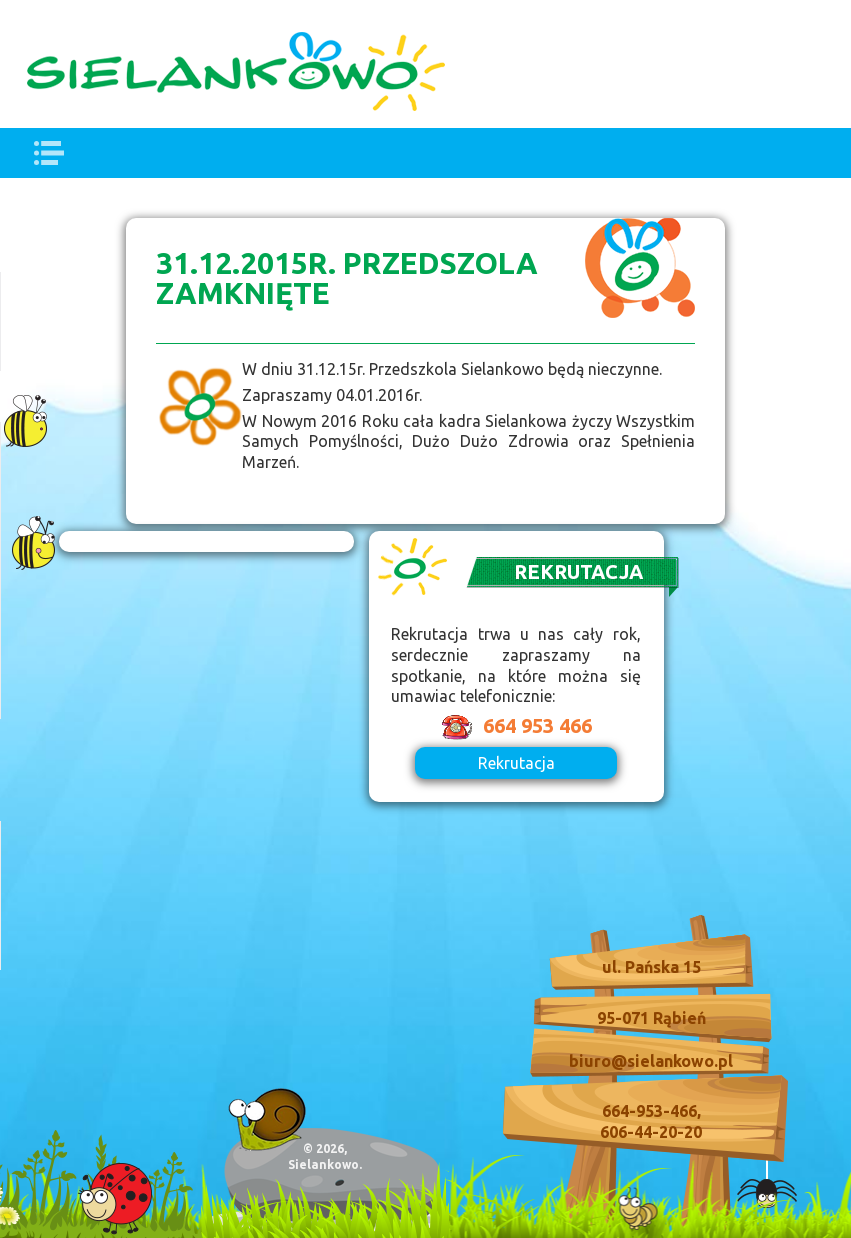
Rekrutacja (516, 763)
